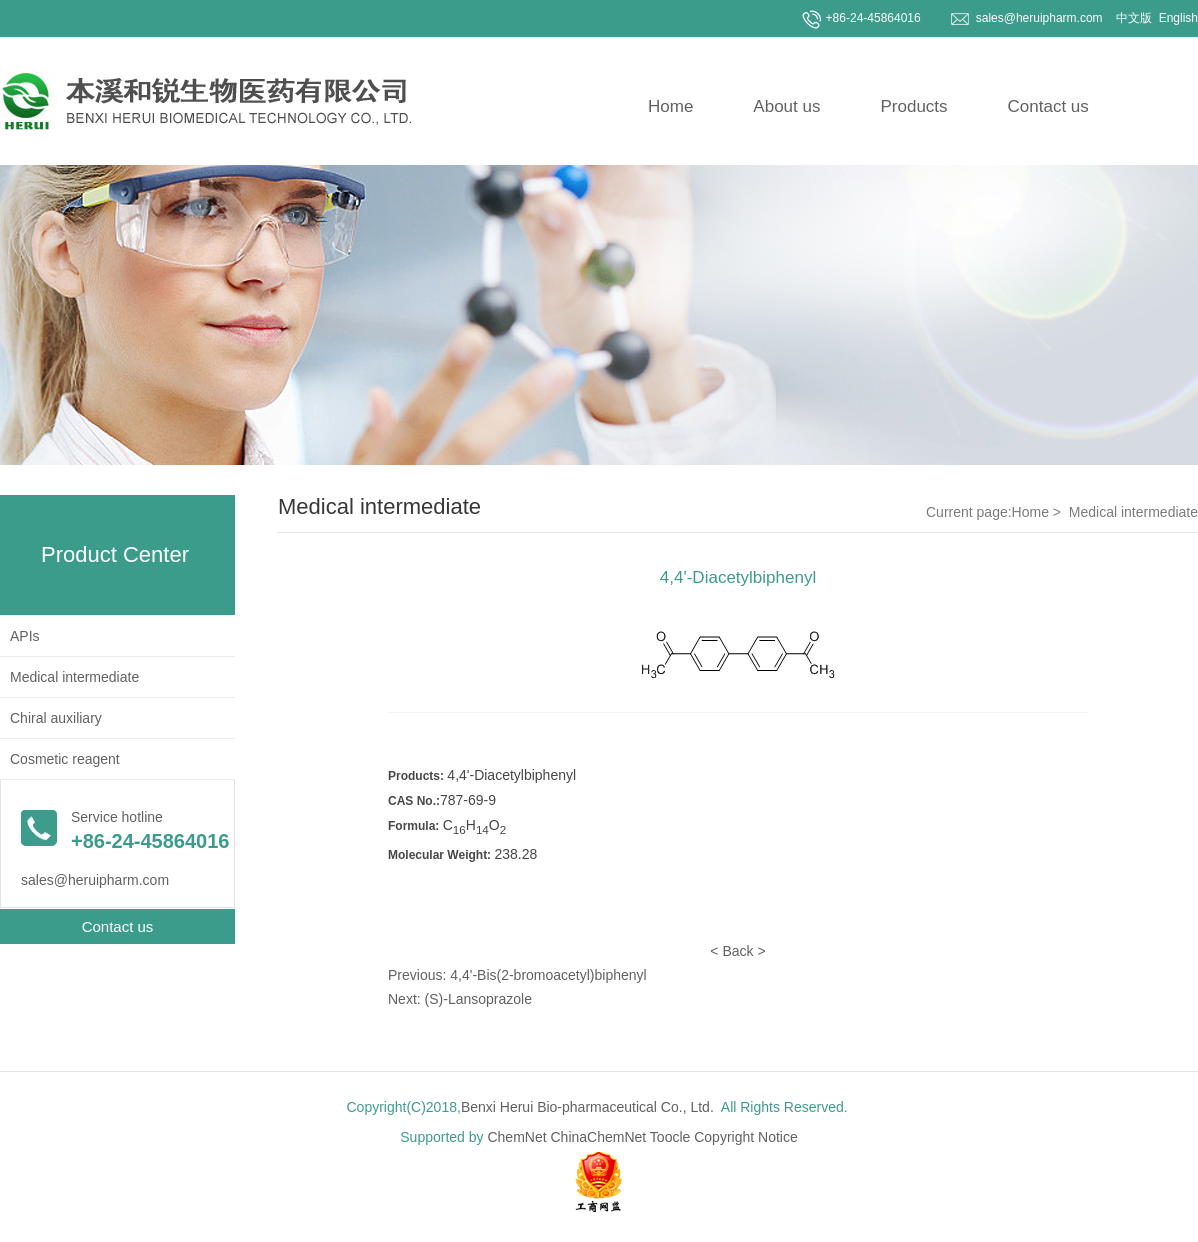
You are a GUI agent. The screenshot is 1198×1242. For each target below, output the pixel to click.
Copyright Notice (746, 1137)
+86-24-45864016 (873, 18)
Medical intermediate (74, 677)
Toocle (670, 1137)
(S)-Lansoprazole (478, 999)
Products (913, 106)
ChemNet (516, 1137)
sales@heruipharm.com (1039, 18)
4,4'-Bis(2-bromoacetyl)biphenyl (548, 975)
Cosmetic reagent (65, 759)
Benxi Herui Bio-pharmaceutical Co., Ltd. (587, 1107)
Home (670, 106)
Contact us (1048, 106)
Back (737, 951)
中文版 (1132, 18)
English (1176, 18)
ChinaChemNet (599, 1137)
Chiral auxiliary (56, 718)
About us (786, 106)
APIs (25, 636)
